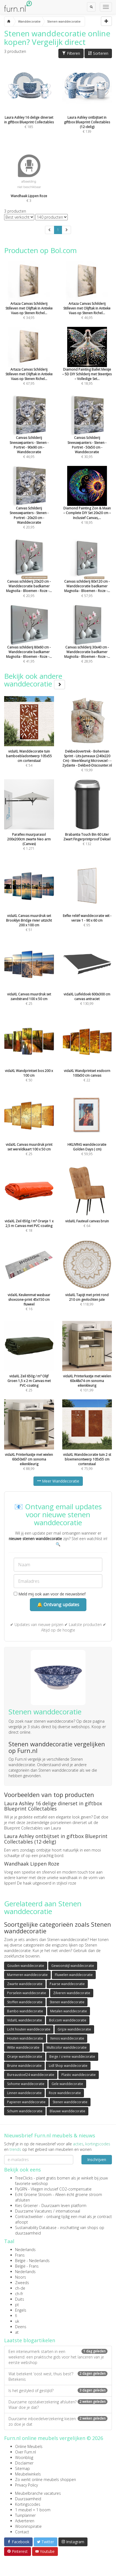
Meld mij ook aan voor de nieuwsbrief (50, 1594)
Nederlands (25, 2249)
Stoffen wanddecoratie (25, 2002)
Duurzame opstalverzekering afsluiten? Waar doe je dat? (58, 2404)
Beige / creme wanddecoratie (72, 2056)
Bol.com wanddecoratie (67, 2020)
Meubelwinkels (28, 2474)
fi (16, 2315)
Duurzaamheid (28, 2498)
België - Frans (27, 2266)
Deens (20, 2326)
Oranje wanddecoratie (24, 2056)
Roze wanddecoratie (65, 2093)
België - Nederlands (32, 2260)
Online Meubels (29, 2446)
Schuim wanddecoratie (25, 2111)
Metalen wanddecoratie (68, 2011)
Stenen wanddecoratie (67, 2002)
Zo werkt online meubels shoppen (45, 2479)
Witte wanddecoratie (23, 2047)
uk (17, 2321)
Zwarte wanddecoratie (25, 1983)
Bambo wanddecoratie (25, 2011)
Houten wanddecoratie (25, 2038)
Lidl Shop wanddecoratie (68, 2065)
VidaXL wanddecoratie (24, 2020)
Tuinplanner (25, 2515)
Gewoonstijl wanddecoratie (72, 1965)
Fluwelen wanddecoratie (74, 1974)
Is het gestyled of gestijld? (58, 2390)
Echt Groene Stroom (33, 2194)
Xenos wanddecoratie (67, 2038)
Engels (20, 2310)
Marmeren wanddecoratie (27, 1974)
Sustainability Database (35, 2227)
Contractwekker (29, 2216)
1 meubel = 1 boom (32, 2509)
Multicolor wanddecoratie (67, 2047)
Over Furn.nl (25, 2452)
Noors (20, 2277)
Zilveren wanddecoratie (71, 1993)
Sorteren (98, 53)
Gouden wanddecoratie (25, 1965)
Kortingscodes (27, 2504)
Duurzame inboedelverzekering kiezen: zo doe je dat (58, 2421)
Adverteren (24, 2520)
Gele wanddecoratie (67, 2083)
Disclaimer (24, 2463)
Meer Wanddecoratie (58, 1481)
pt (17, 2304)
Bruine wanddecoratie (24, 2065)
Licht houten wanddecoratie (28, 2029)
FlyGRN (21, 2189)
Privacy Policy (26, 2485)
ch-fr (19, 2293)
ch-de (20, 2288)
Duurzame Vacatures (33, 2211)
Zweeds (22, 2282)
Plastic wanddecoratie (78, 2074)
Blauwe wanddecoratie (67, 2111)
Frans (20, 2255)
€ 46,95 (29, 436)
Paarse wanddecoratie (67, 1983)
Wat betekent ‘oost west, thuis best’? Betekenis (58, 2376)
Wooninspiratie (28, 2526)
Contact (22, 2531)
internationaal (68, 2211)
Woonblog (24, 2457)
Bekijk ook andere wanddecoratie (34, 680)
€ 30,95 (87, 436)
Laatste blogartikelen (29, 2340)
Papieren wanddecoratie (26, 2102)
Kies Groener (26, 2205)
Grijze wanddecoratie (74, 2029)
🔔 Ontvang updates (58, 1604)
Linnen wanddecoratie (24, 2093)
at (17, 2332)
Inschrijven (96, 2159)
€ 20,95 (29, 506)
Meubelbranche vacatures (38, 2493)
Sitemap (22, 2468)
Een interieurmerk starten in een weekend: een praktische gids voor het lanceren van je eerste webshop (58, 2357)
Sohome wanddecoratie (25, 2083)
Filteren (71, 53)
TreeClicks (24, 2178)
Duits (19, 2299)
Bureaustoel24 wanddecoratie (30, 2074)
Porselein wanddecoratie (26, 1993)
